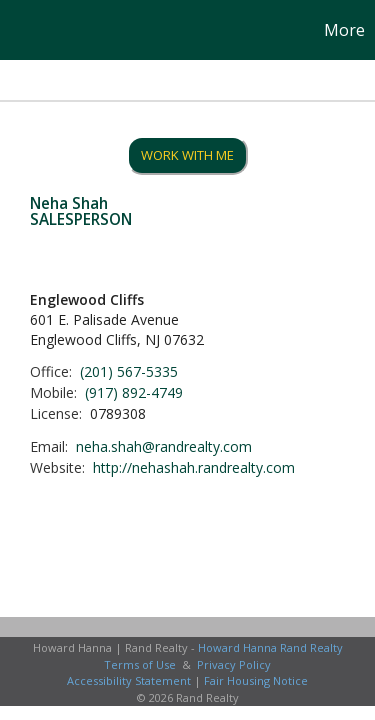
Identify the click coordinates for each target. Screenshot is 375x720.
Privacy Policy (234, 664)
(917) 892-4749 (134, 392)
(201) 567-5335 (129, 371)
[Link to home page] (18, 30)
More (344, 30)
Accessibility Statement (129, 680)
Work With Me (187, 155)
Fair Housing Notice (256, 680)
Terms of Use (140, 664)
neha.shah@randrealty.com (164, 446)
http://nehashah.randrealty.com (194, 467)
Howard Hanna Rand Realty (270, 647)
